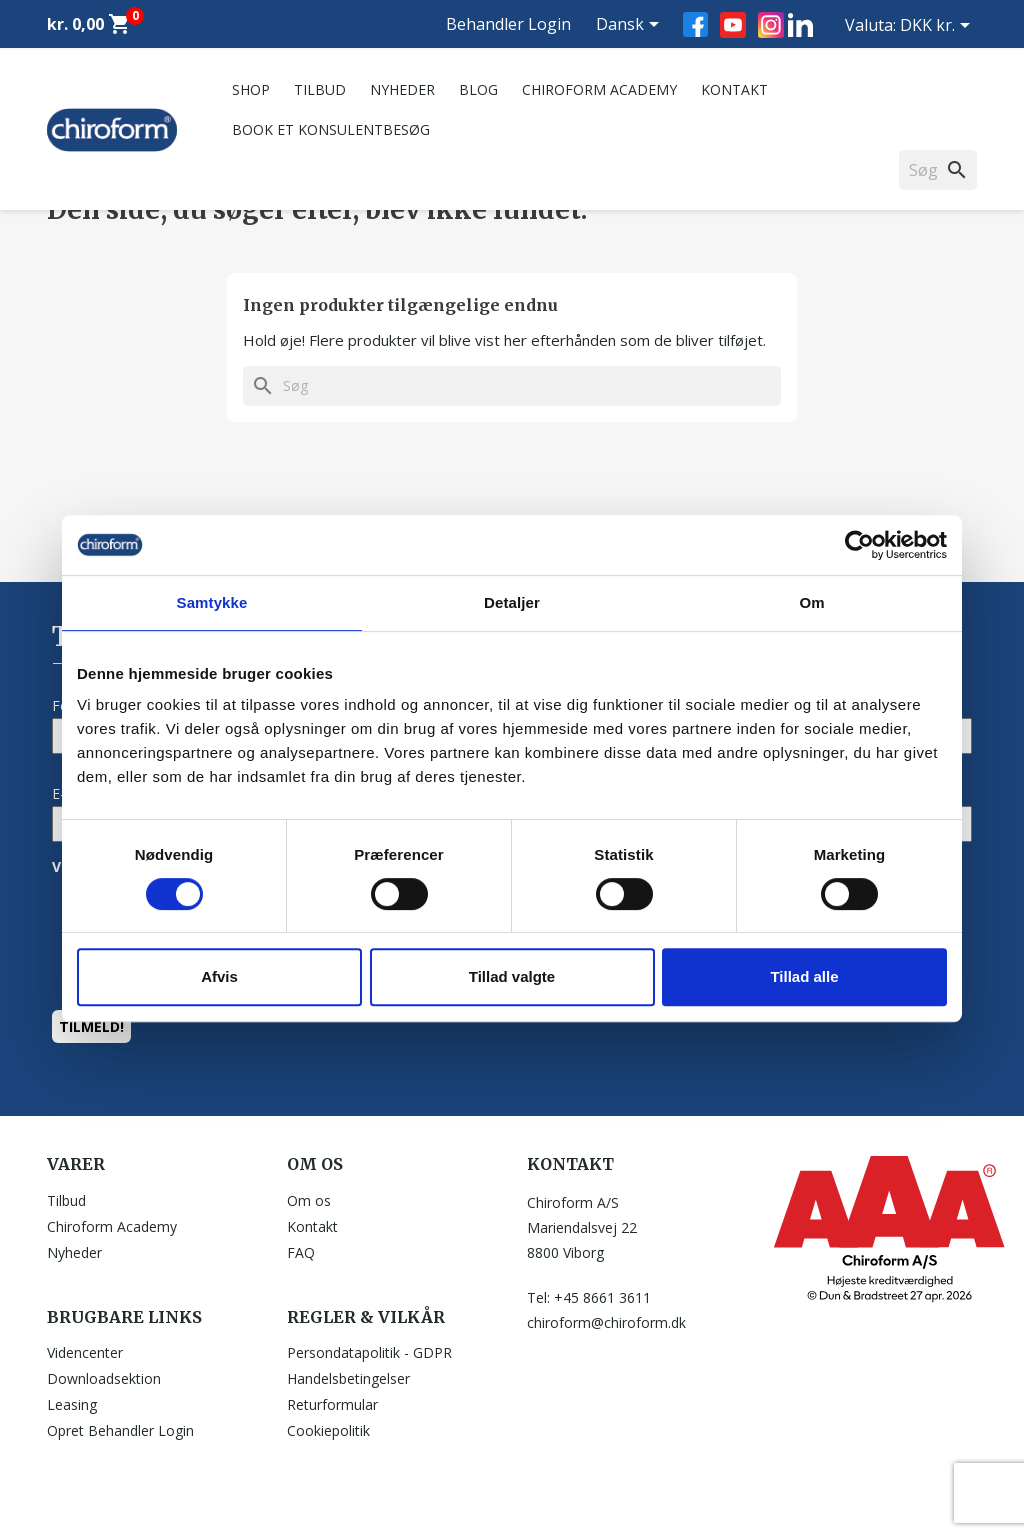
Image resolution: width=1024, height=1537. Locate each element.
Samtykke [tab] (212, 602)
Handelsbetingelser (348, 1378)
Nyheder (402, 89)
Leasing (72, 1404)
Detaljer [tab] (512, 602)
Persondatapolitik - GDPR (369, 1352)
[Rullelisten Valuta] (938, 27)
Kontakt (734, 89)
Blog (478, 89)
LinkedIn (800, 24)
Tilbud (320, 89)
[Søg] (512, 386)
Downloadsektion (104, 1378)
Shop (251, 89)
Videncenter (85, 1352)
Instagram (771, 25)
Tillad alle (804, 976)
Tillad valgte (512, 976)
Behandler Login (508, 24)
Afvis (219, 976)
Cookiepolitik (328, 1430)
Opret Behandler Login (120, 1430)
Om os (309, 1200)
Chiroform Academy (599, 89)
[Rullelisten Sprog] (631, 26)
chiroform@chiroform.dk (606, 1322)
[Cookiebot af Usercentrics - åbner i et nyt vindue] (859, 545)
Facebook (695, 24)
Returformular (332, 1404)
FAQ (301, 1252)
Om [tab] (811, 602)
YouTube (733, 25)
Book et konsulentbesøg (331, 129)
